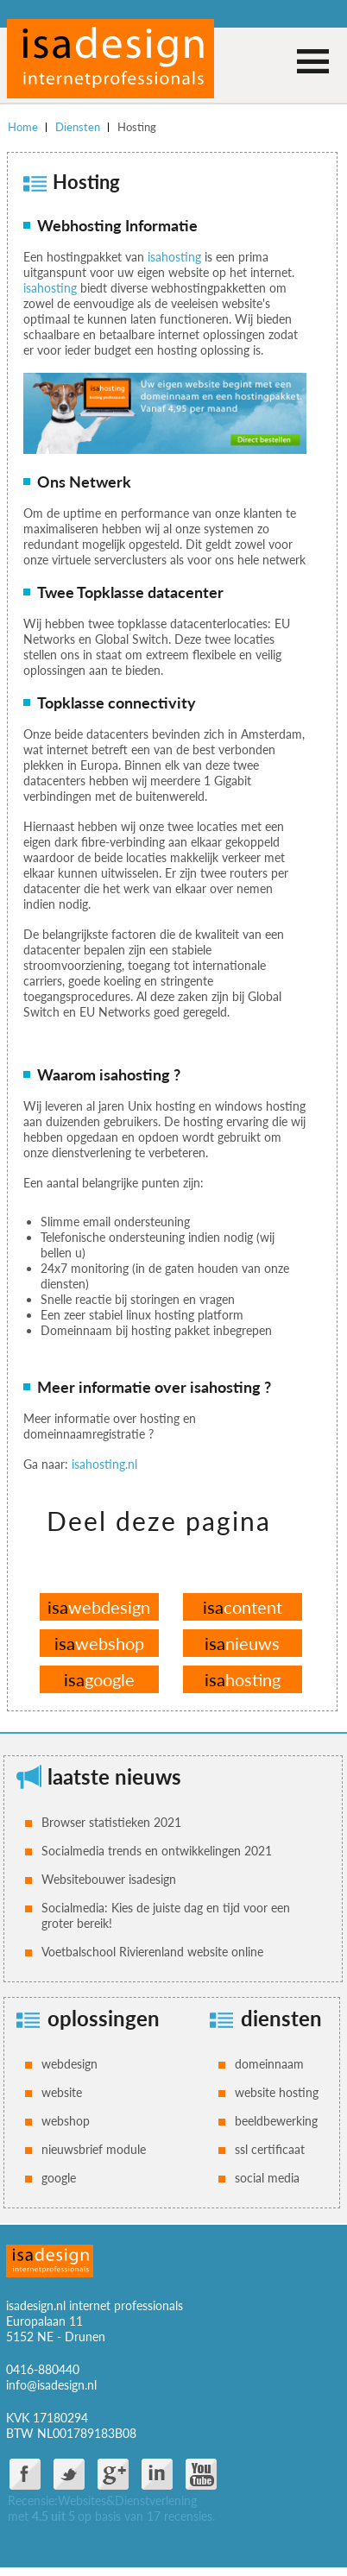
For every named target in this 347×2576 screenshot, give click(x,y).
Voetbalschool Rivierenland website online (152, 1951)
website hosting (277, 2092)
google (99, 1679)
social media (267, 2177)
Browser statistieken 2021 (111, 1822)
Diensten (77, 127)
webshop (99, 1643)
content (242, 1607)
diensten (281, 2018)
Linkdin (157, 2474)
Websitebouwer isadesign (108, 1879)
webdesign (98, 1607)
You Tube (201, 2474)
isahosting (174, 256)
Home (23, 127)
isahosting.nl (104, 1464)
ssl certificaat (270, 2149)
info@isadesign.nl (51, 2385)
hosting (243, 1679)
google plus (113, 2474)
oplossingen (103, 2018)
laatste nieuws (114, 1776)
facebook (25, 2474)
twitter (69, 2474)
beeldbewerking (276, 2120)
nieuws (242, 1643)
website (61, 2092)
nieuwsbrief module (93, 2149)
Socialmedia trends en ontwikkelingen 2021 (156, 1850)
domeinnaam (269, 2063)
